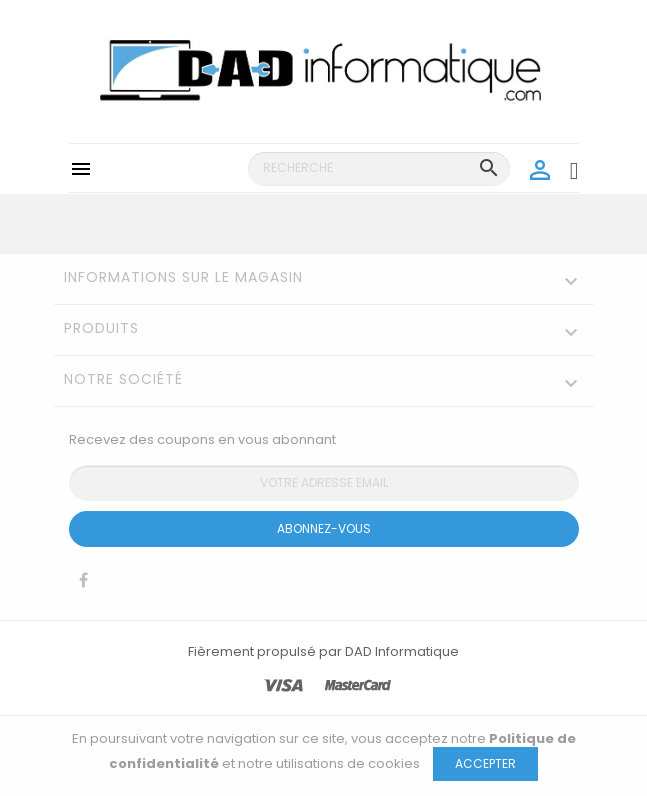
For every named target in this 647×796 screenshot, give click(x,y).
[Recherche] (379, 169)
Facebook (83, 585)
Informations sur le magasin (183, 277)
